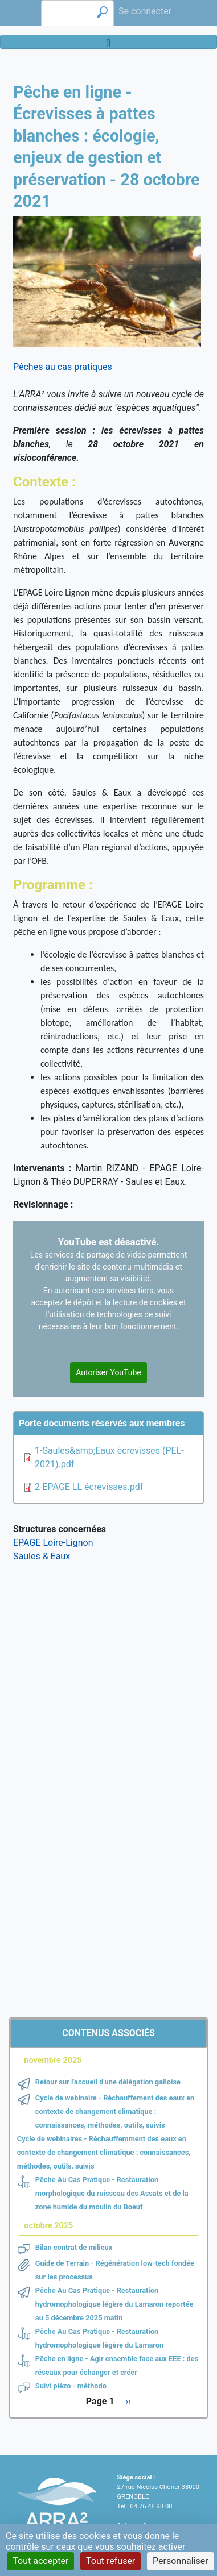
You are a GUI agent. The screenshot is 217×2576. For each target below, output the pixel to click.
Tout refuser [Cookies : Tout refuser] (110, 2561)
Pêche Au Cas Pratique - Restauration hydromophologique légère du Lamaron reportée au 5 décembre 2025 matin (114, 2304)
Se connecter (144, 11)
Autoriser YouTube (108, 1372)
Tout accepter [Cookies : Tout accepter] (40, 2561)
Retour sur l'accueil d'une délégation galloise (108, 2082)
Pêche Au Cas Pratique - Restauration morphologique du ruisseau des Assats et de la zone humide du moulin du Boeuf (112, 2193)
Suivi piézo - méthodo (71, 2386)
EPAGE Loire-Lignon (53, 1542)
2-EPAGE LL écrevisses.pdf (89, 1486)
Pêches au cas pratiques (62, 366)
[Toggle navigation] (108, 42)
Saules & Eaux (41, 1556)
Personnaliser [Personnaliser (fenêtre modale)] (180, 2561)
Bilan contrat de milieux (74, 2247)
